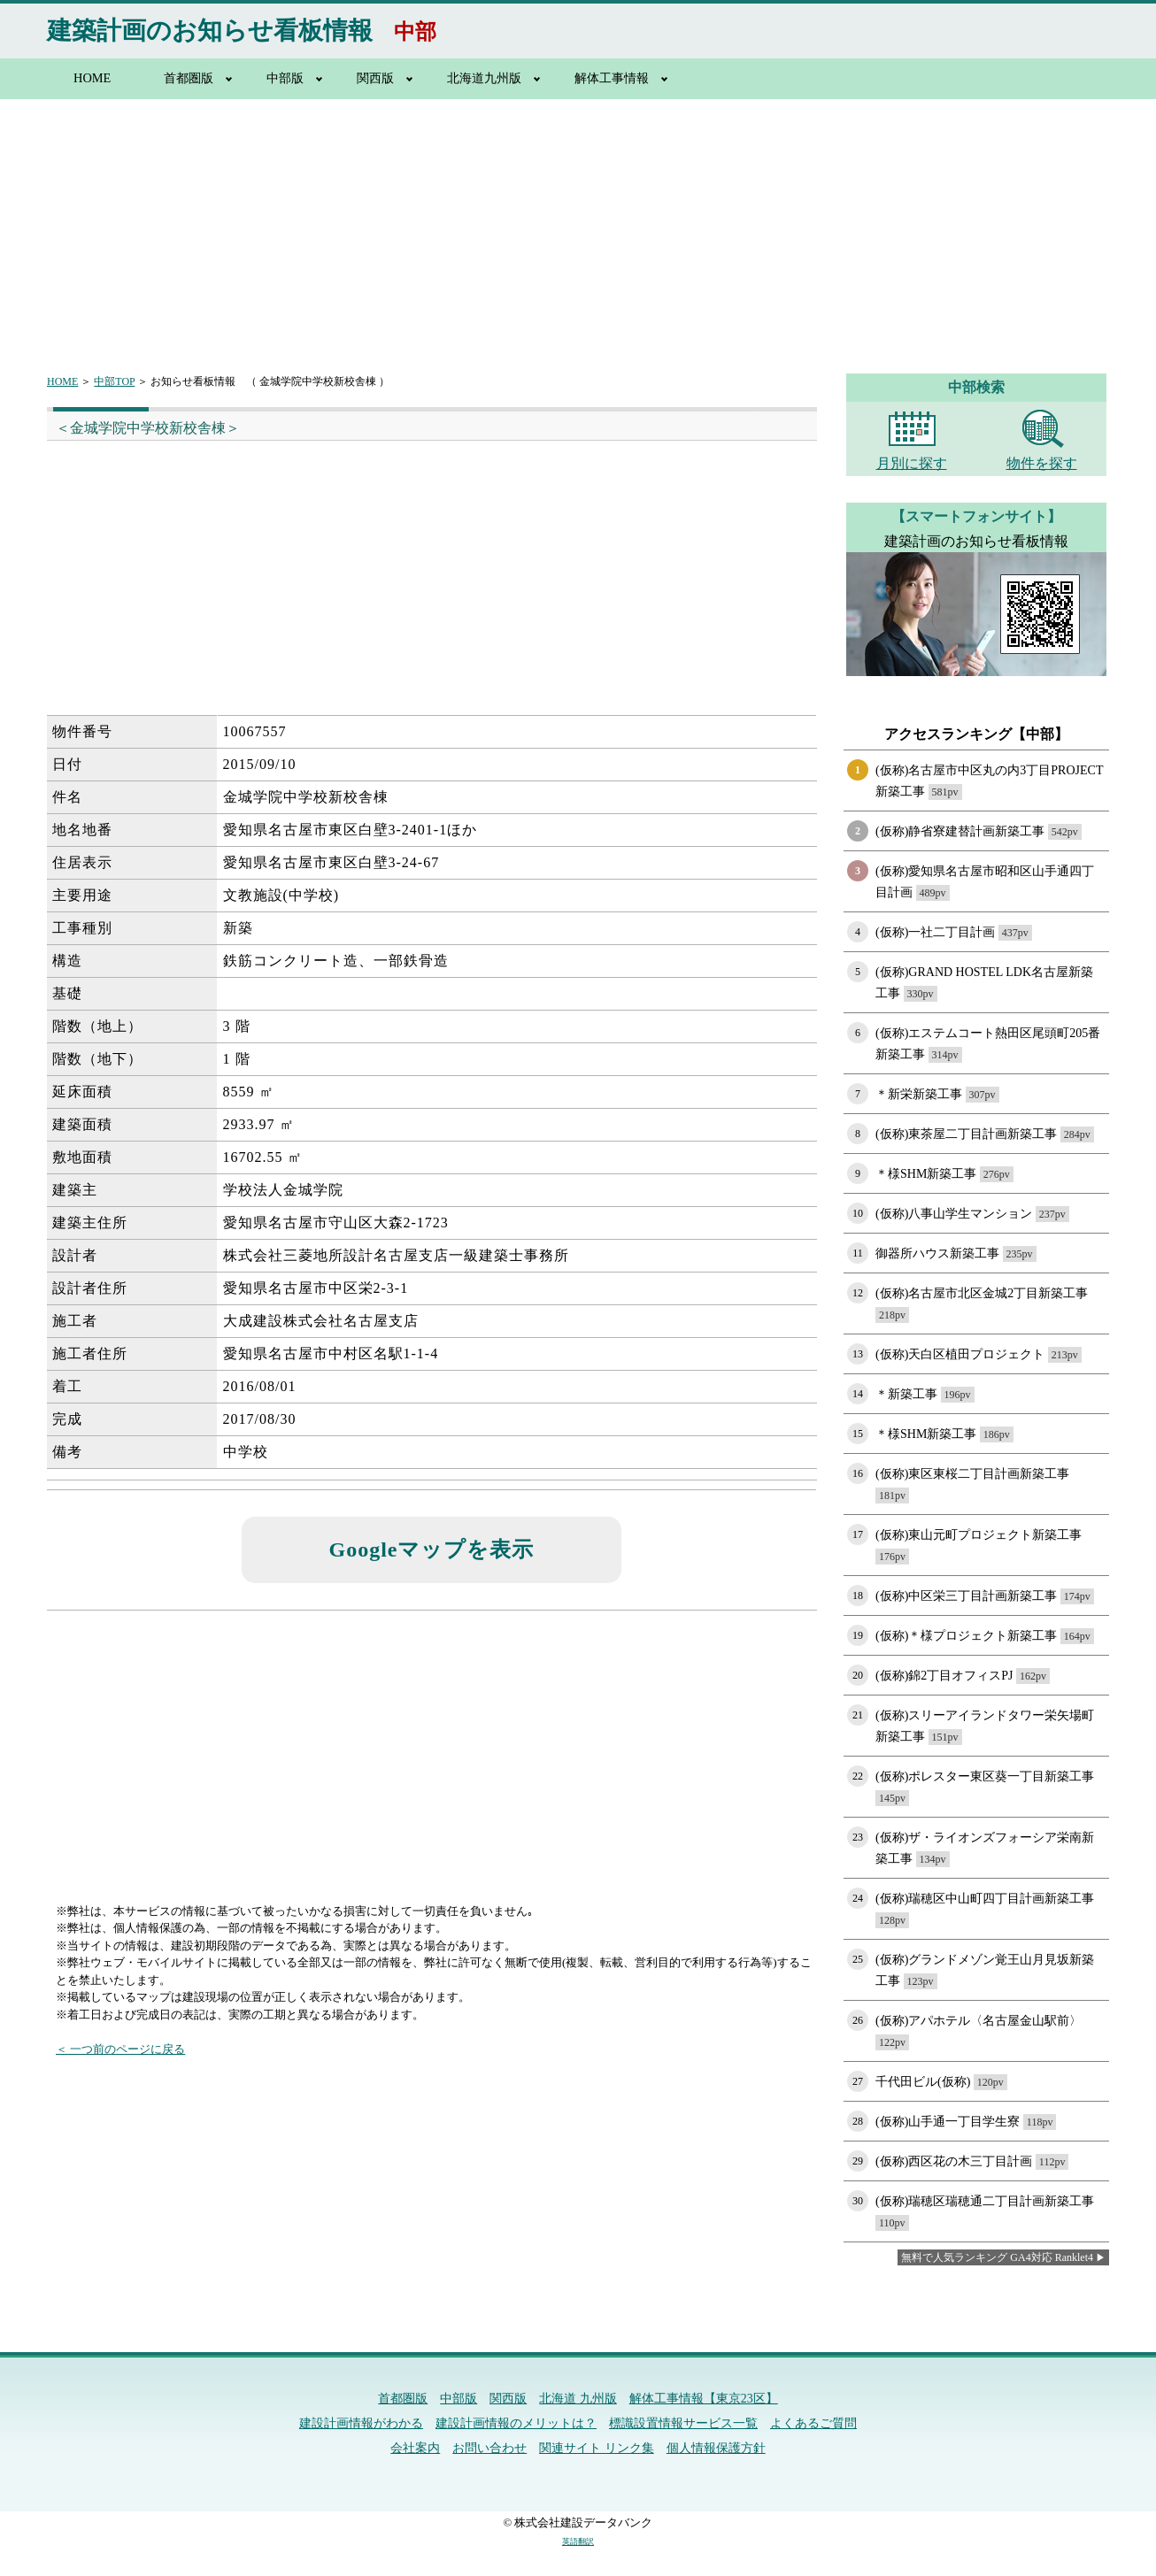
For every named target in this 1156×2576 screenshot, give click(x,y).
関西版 (375, 78)
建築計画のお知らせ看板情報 (210, 30)
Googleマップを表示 (432, 1549)
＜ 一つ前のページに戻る (120, 2049)
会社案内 (415, 2448)
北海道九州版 (484, 78)
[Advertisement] (578, 226)
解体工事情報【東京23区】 (703, 2398)
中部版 (285, 78)
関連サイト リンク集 (596, 2448)
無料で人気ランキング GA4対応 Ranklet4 (997, 2257)
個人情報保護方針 (716, 2448)
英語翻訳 (578, 2541)
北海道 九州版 (578, 2398)
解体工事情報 (611, 78)
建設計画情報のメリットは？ (516, 2423)
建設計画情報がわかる (361, 2423)
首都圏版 (188, 78)
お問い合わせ (489, 2448)
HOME (92, 78)
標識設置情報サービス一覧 (683, 2423)
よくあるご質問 (813, 2423)
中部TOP (114, 381)
